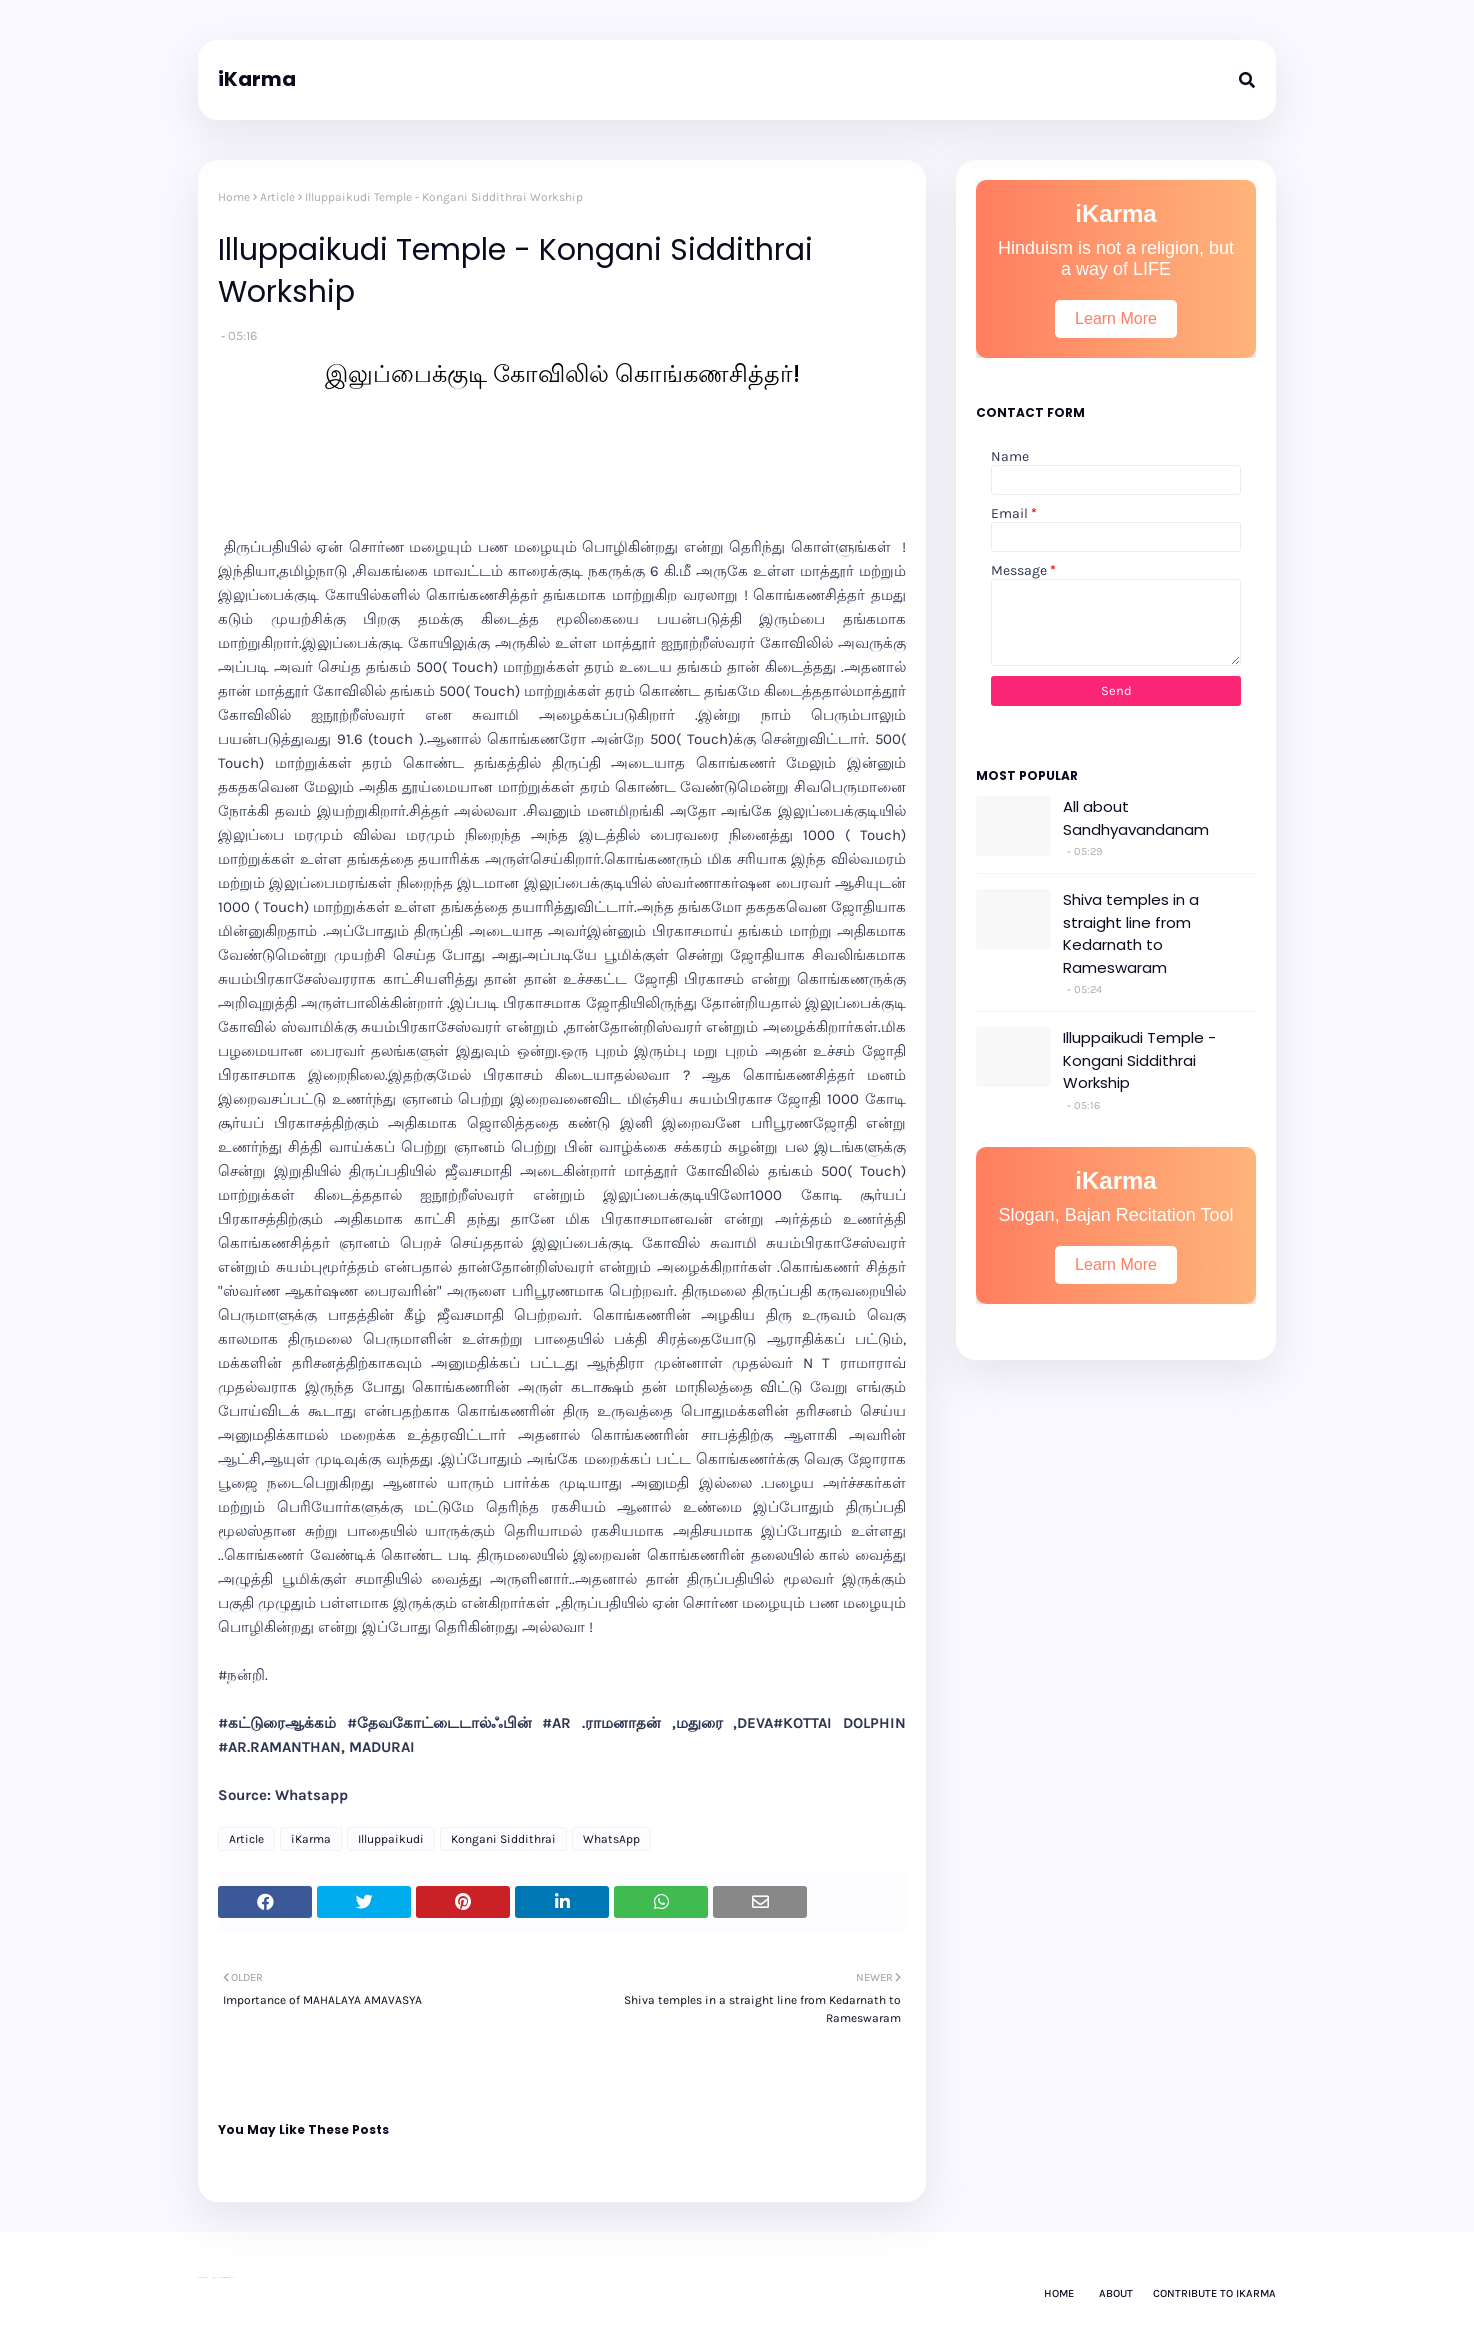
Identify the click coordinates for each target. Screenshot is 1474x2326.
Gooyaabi (232, 2277)
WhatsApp (611, 1839)
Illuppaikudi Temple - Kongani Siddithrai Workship (1139, 1060)
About (1116, 2293)
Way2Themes (217, 2277)
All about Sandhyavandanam (1136, 818)
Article (277, 197)
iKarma (257, 79)
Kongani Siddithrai (503, 1839)
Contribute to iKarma (1214, 2293)
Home (234, 197)
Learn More (1116, 318)
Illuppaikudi (391, 1839)
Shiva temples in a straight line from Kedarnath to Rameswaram (1131, 933)
